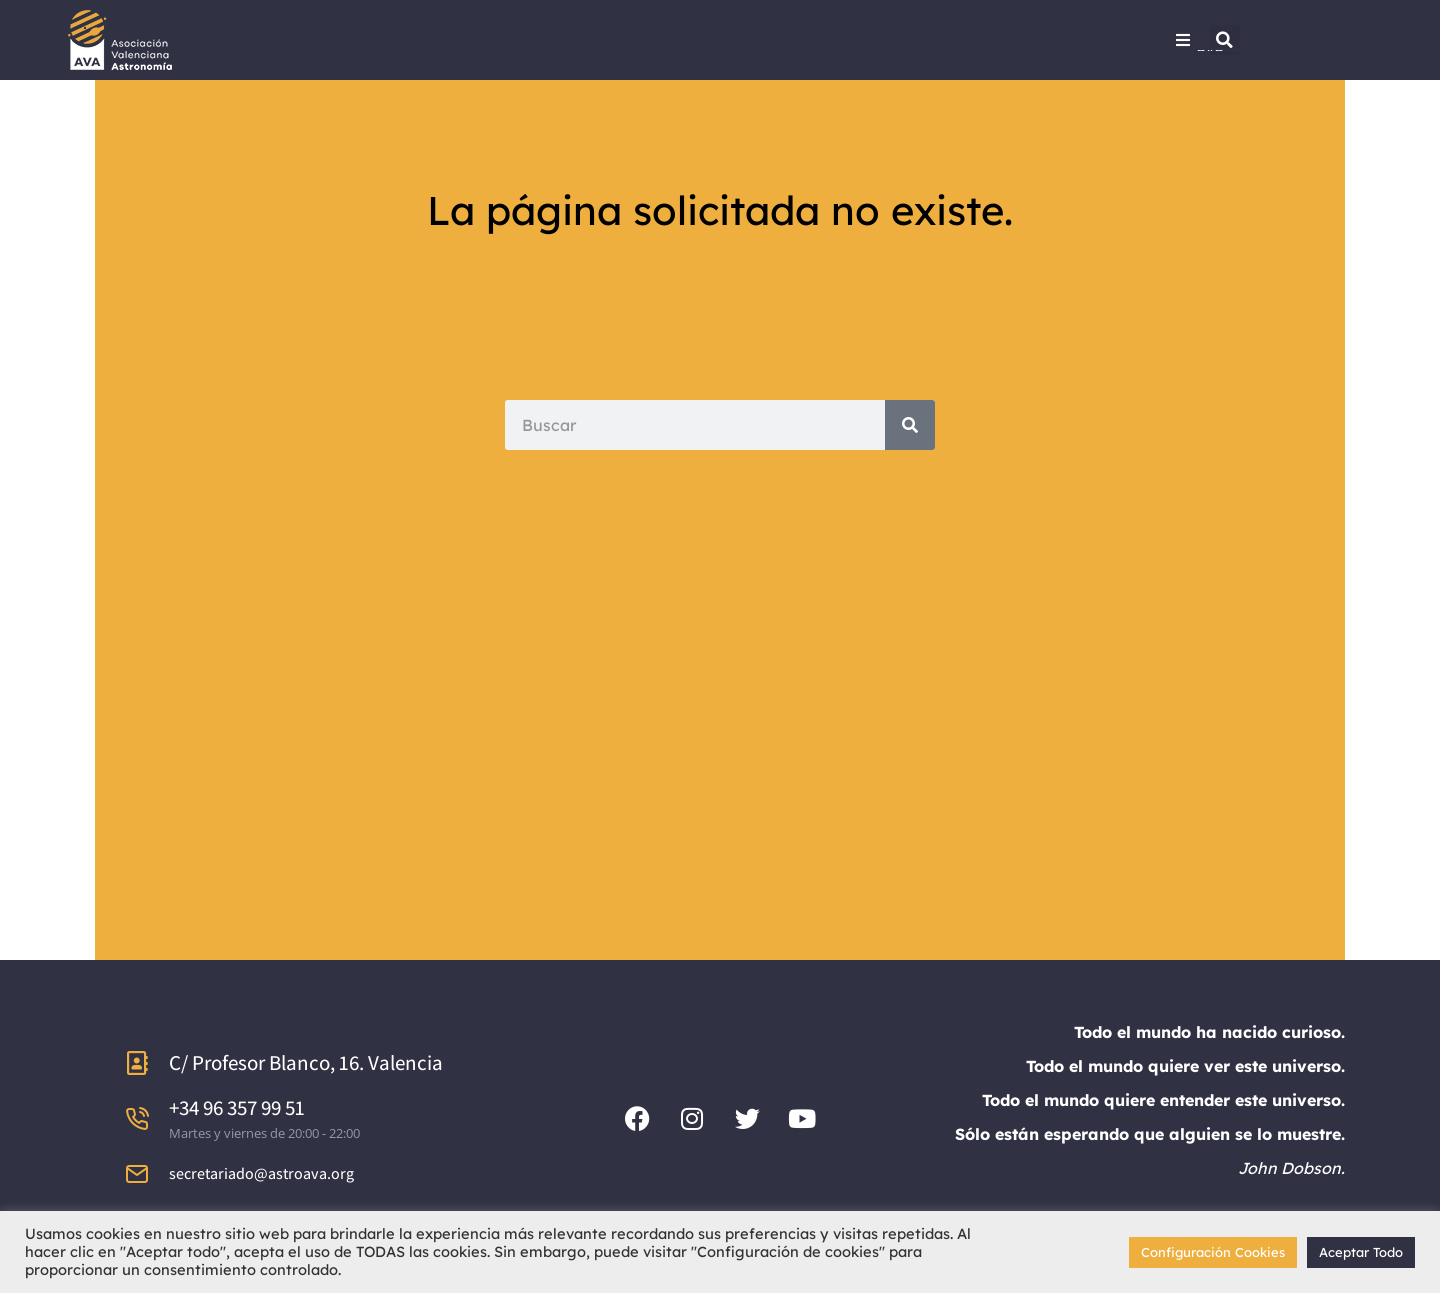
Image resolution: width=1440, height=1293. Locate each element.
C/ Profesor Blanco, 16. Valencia (306, 1062)
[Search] (910, 425)
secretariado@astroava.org (261, 1173)
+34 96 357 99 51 (237, 1107)
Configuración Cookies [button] (1213, 1252)
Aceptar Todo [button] (1361, 1252)
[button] (1225, 40)
